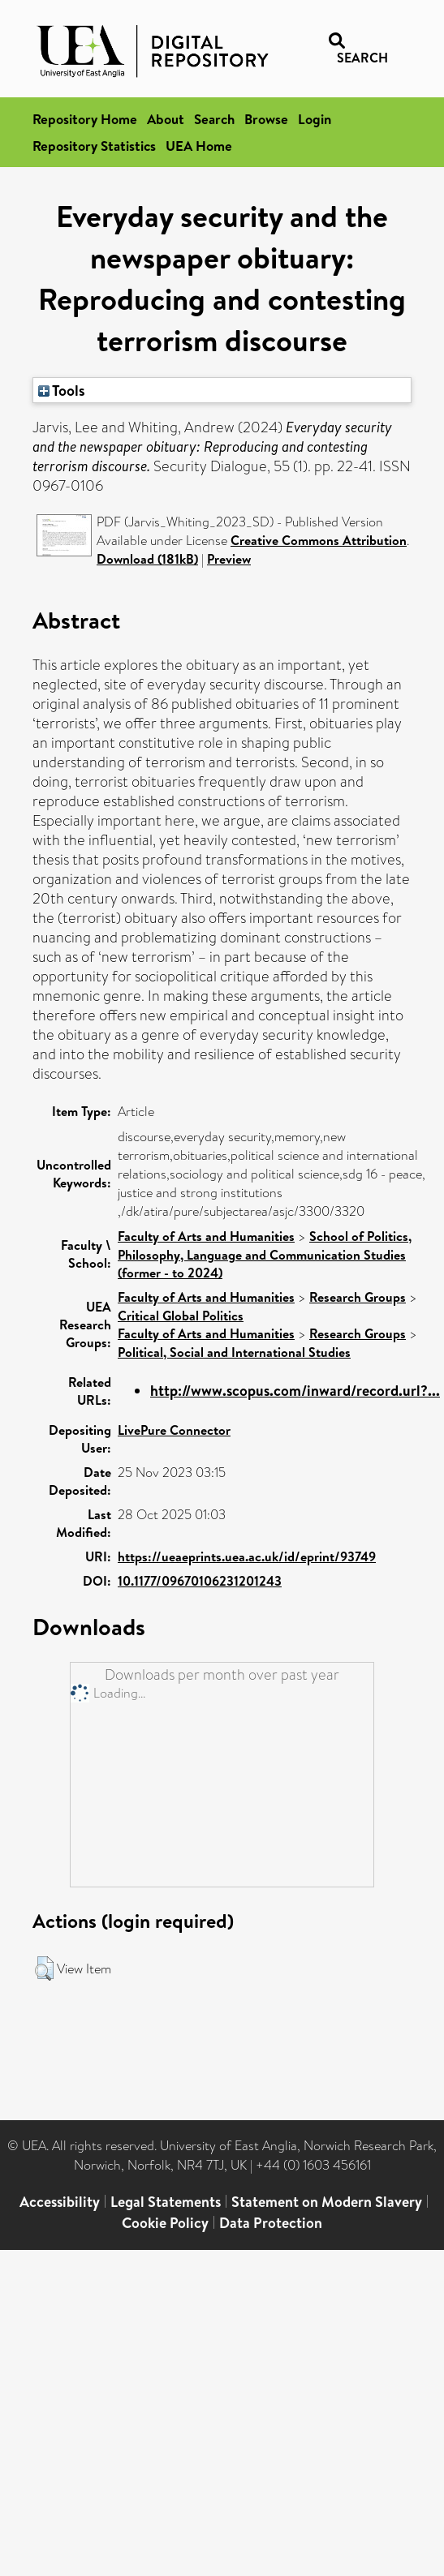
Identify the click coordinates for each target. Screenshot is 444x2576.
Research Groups (357, 1297)
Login (314, 118)
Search (214, 118)
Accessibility (59, 2202)
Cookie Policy (165, 2223)
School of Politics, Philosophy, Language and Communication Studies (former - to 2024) (265, 1254)
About (165, 118)
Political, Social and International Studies (234, 1352)
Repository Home (84, 118)
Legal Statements (165, 2202)
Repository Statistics (94, 145)
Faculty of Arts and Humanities (206, 1236)
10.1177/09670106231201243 (200, 1581)
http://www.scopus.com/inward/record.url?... (295, 1390)
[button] (44, 1968)
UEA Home (199, 145)
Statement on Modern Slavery (326, 2202)
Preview (229, 559)
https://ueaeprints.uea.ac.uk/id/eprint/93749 (247, 1556)
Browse (266, 118)
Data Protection (270, 2223)
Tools (61, 390)
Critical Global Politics (181, 1315)
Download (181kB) (147, 559)
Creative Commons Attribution (319, 540)
